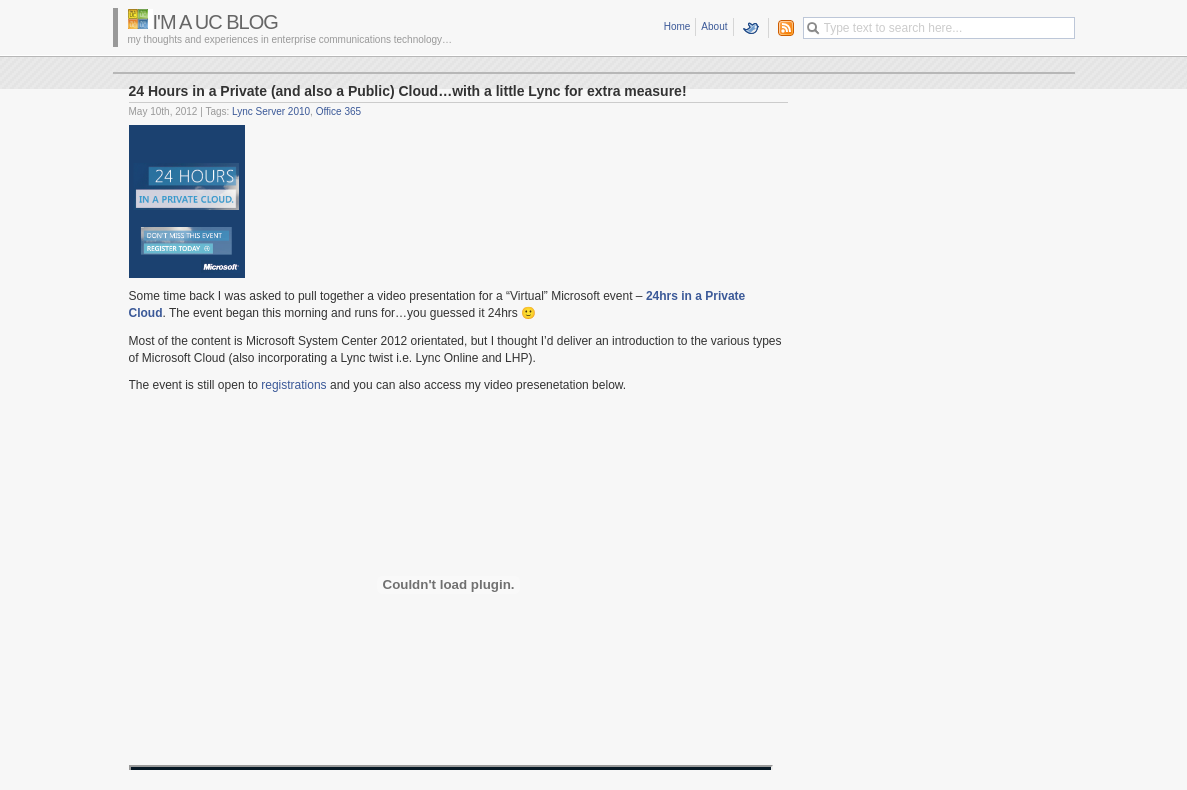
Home (677, 26)
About (714, 26)
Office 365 (338, 111)
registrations (293, 385)
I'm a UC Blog (215, 22)
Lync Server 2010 (271, 111)
